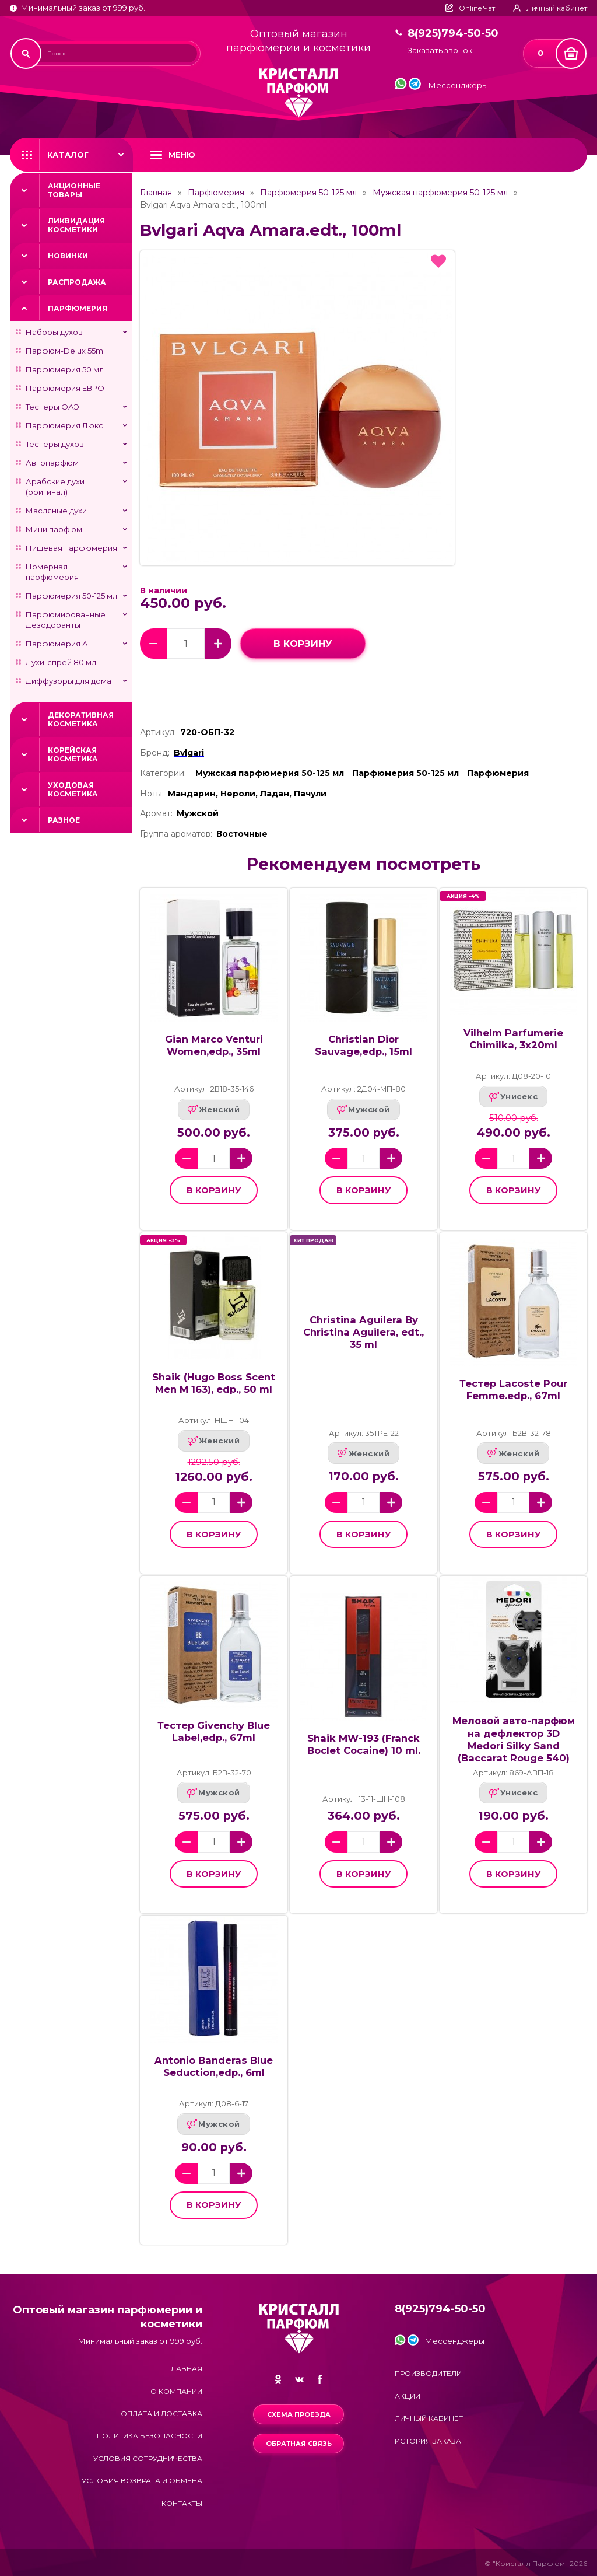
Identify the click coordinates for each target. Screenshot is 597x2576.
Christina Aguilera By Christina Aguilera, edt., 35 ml (363, 1332)
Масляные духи (56, 510)
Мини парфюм (54, 529)
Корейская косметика (73, 754)
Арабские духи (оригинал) (55, 487)
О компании (176, 2391)
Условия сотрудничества (147, 2458)
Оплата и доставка (161, 2413)
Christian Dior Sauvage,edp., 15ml (363, 1045)
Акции (407, 2396)
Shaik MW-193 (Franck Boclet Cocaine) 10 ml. (363, 1744)
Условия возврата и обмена (142, 2480)
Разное (64, 820)
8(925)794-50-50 (453, 33)
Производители (428, 2373)
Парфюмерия (77, 308)
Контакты (181, 2503)
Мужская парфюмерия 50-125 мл (440, 192)
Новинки (68, 255)
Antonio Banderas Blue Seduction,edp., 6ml (213, 2066)
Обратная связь (299, 2443)
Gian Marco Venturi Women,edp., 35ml (214, 1045)
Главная (156, 192)
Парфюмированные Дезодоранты (66, 620)
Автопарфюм (52, 462)
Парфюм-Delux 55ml (65, 350)
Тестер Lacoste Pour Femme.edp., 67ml (513, 1389)
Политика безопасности (149, 2435)
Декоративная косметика (81, 719)
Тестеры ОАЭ (52, 406)
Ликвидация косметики (76, 225)
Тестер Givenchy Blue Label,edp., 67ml (213, 1731)
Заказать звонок (440, 50)
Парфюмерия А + (60, 643)
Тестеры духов (55, 444)
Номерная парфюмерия (52, 572)
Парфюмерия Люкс (64, 425)
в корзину (302, 643)
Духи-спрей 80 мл (61, 662)
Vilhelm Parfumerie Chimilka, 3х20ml (513, 1039)
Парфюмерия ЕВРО (65, 388)
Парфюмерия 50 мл (65, 369)
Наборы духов (54, 332)
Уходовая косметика (73, 789)
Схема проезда (299, 2414)
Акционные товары (74, 190)
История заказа (428, 2441)
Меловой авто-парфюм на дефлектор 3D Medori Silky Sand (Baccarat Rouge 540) (513, 1739)
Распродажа (77, 282)
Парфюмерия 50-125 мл (71, 595)
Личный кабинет (429, 2418)
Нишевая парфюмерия (71, 548)
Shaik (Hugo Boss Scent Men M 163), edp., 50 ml (213, 1383)
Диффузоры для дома (68, 681)
